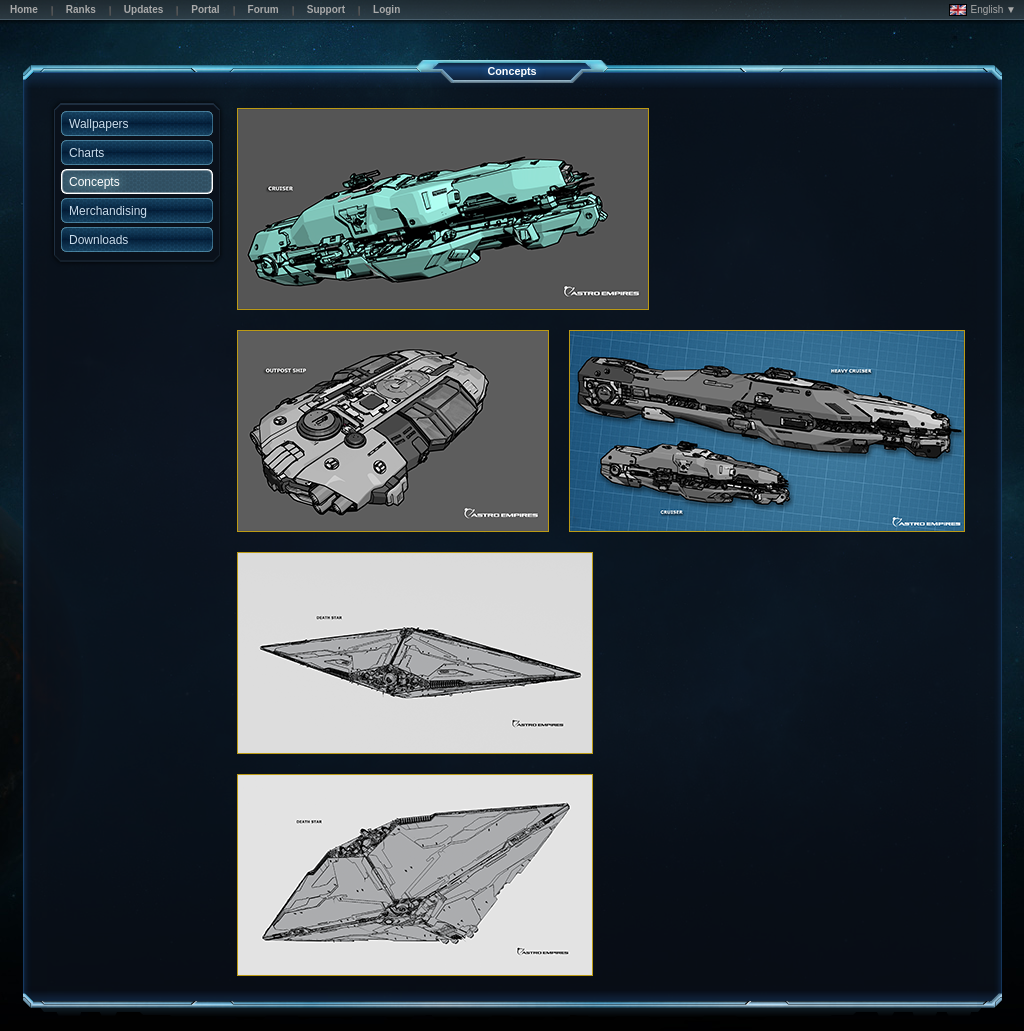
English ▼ (982, 10)
